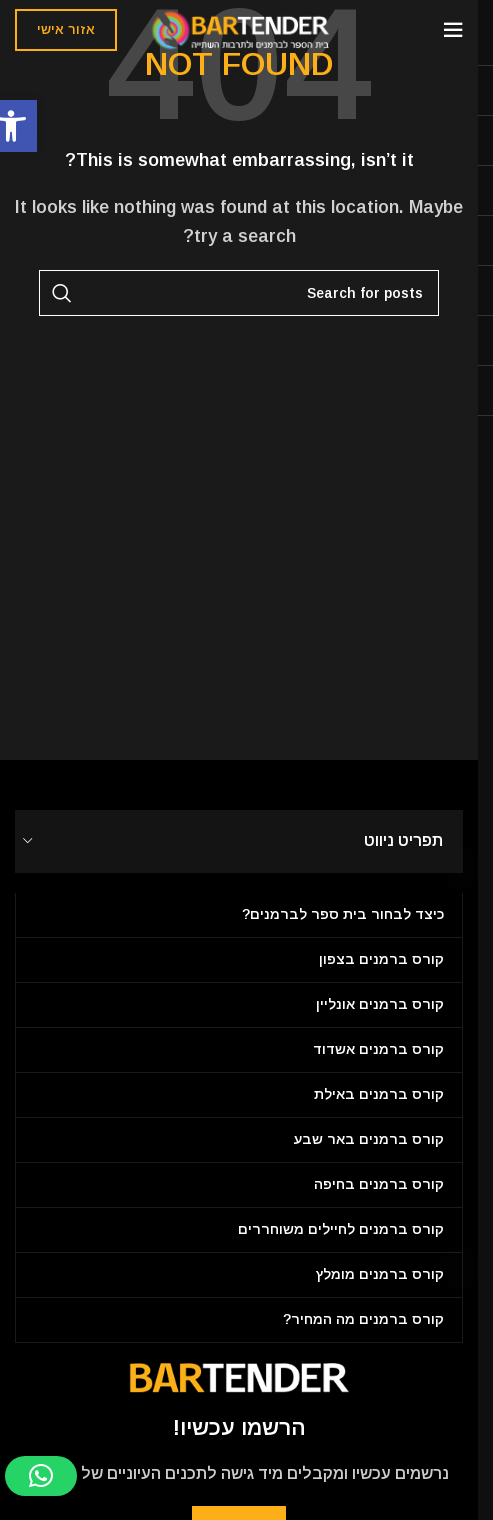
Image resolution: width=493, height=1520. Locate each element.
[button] (41, 1476)
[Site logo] (239, 28)
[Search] (239, 293)
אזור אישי (66, 29)
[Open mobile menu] (453, 30)
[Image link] (239, 1376)
